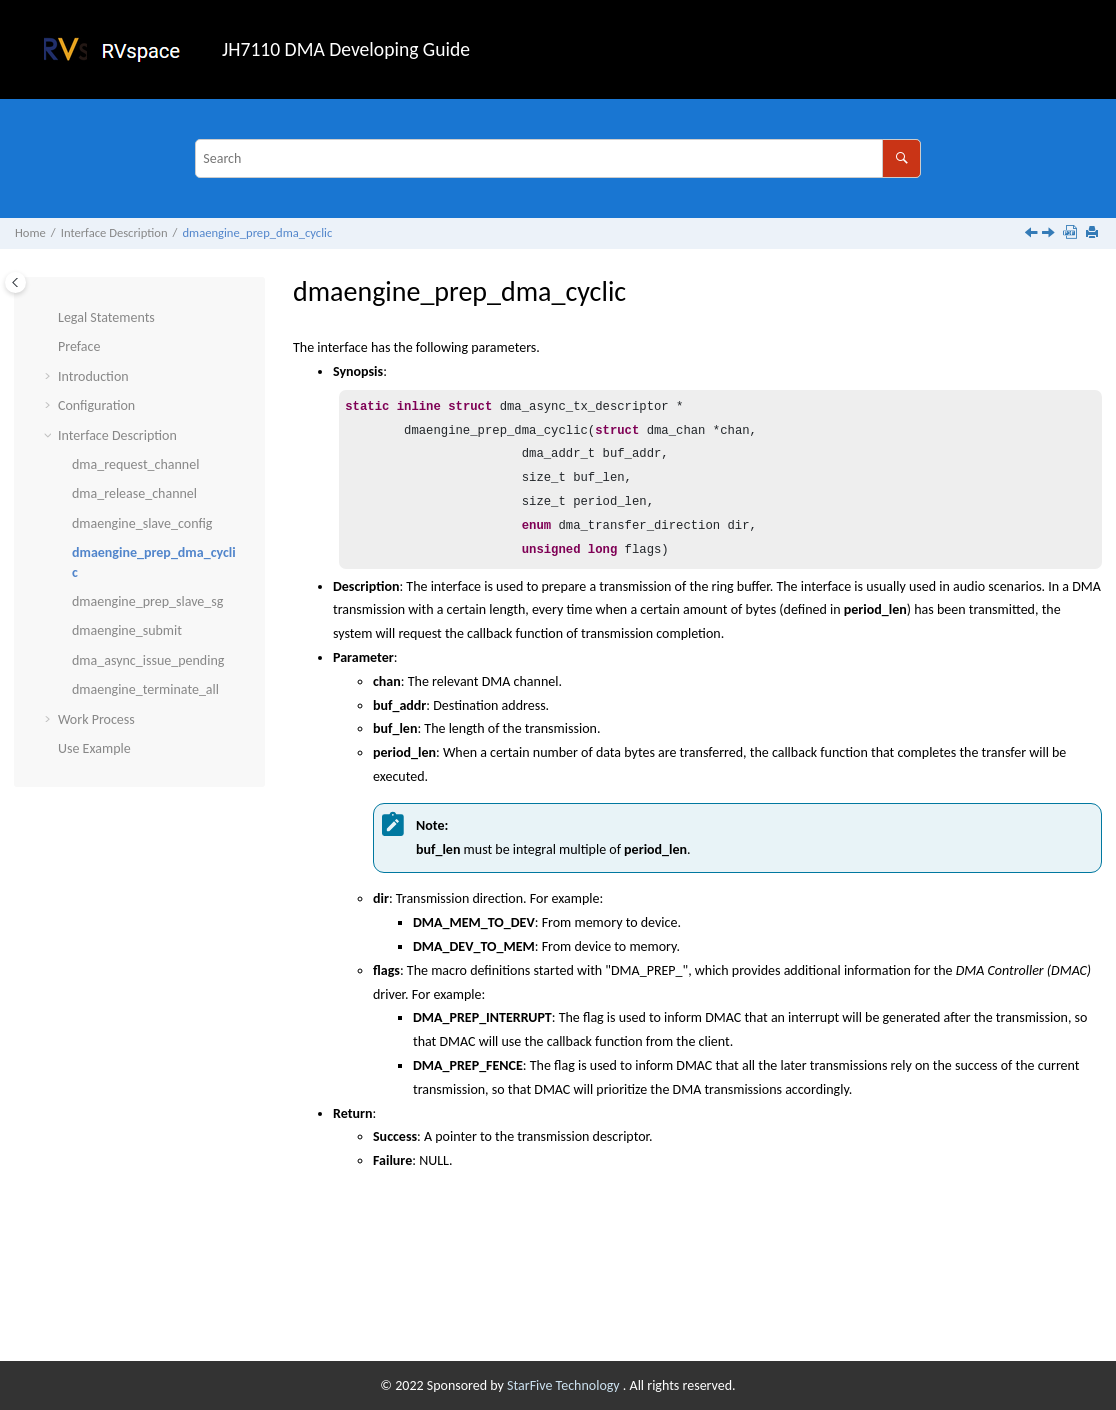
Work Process (96, 719)
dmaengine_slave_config (142, 523)
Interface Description (114, 232)
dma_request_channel (135, 464)
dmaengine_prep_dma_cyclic (257, 232)
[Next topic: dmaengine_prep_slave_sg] (1050, 234)
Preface (79, 346)
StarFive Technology (565, 1385)
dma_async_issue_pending (148, 660)
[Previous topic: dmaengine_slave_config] (1033, 234)
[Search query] (557, 158)
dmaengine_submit (127, 630)
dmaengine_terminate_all (145, 689)
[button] (50, 318)
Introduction (93, 376)
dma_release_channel (134, 493)
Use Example (94, 748)
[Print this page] (1094, 233)
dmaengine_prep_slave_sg (147, 601)
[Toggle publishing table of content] (15, 282)
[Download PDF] (1072, 233)
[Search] (901, 158)
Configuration (96, 405)
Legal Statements (106, 317)
